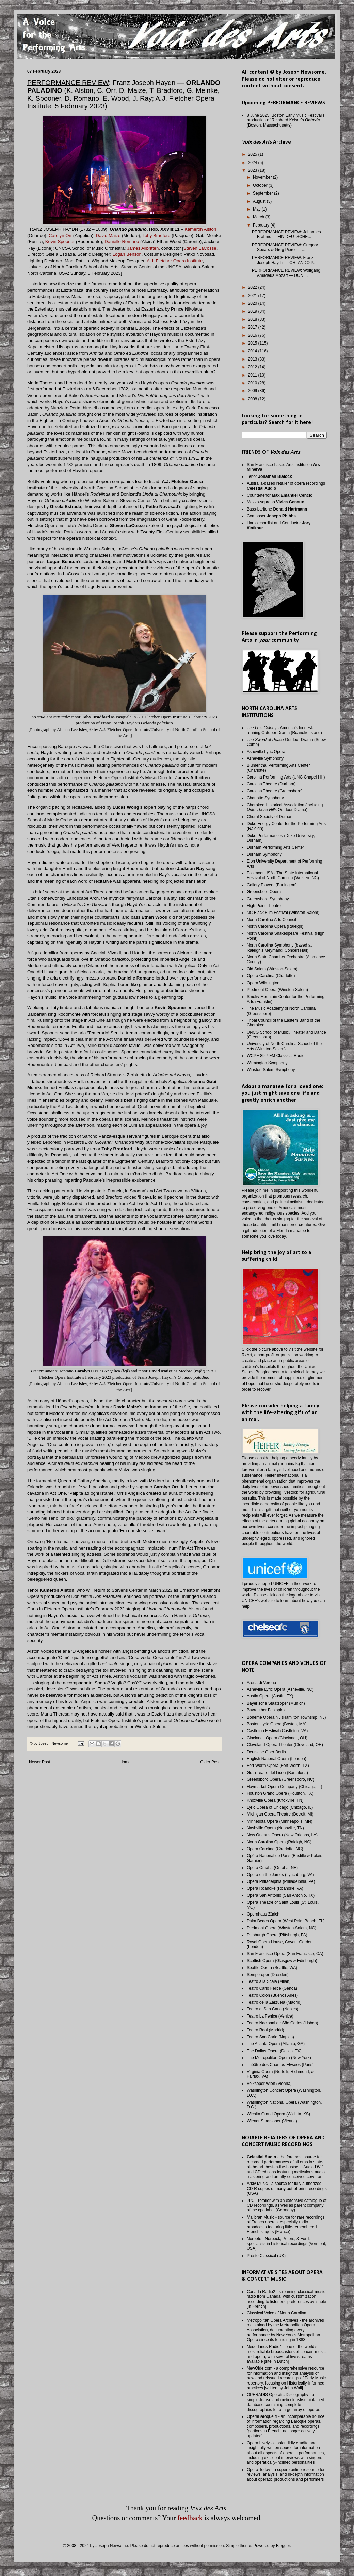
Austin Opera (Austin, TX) (270, 1696)
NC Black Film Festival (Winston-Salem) (283, 912)
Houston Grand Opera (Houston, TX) (280, 1793)
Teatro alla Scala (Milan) (269, 1981)
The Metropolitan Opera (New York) (279, 2057)
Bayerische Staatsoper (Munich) (276, 1703)
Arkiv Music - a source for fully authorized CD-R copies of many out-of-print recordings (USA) (287, 2188)
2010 (253, 383)
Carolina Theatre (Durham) (271, 784)
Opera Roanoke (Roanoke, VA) (275, 1888)
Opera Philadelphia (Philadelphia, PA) (281, 1881)
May (257, 209)
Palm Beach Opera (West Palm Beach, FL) (286, 1921)
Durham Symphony (264, 854)
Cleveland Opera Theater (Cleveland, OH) (285, 1744)
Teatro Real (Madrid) (265, 2030)
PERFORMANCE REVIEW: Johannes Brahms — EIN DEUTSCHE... (286, 234)
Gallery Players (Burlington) (272, 885)
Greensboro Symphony (268, 899)
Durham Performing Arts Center (275, 847)
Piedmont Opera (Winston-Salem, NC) (281, 1928)
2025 (253, 154)
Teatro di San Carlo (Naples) (272, 2009)
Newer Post (39, 1762)
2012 (253, 367)
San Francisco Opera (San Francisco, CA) (285, 1953)
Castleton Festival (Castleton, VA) (277, 1730)
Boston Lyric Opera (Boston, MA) (277, 1724)
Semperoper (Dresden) (268, 1974)
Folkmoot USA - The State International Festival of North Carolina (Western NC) (283, 875)
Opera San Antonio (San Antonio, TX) (281, 1895)
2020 (253, 303)
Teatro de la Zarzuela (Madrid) (274, 2002)
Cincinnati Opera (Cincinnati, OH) (277, 1738)
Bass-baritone (277, 509)
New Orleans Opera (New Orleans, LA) (282, 1835)
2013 (253, 359)
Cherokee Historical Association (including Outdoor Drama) (285, 807)
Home (125, 1762)
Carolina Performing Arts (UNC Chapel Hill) (286, 777)
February (261, 225)
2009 (253, 390)
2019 (253, 311)
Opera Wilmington (263, 983)
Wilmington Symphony (267, 1062)
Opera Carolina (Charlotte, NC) (275, 1848)
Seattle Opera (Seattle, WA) (272, 1967)
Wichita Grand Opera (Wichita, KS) (278, 2114)
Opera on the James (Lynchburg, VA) (280, 1874)
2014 (253, 351)
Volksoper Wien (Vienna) (269, 2083)
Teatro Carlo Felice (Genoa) (272, 1988)
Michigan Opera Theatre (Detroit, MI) (280, 1814)
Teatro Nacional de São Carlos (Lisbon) (282, 2023)
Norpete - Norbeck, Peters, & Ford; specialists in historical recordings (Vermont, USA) (286, 2243)
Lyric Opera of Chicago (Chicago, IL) (280, 1807)
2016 (253, 335)
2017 (253, 327)
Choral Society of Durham (270, 816)
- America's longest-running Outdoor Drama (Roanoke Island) (284, 730)
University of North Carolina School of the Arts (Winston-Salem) (284, 1046)
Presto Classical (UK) (266, 2255)
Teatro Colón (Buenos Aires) (272, 1995)
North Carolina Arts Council (271, 919)
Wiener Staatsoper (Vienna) (272, 2121)
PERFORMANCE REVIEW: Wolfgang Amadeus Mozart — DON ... (286, 273)
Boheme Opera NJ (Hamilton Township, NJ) (286, 1717)
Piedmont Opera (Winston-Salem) (277, 989)
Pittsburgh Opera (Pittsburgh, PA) (277, 1935)
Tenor (269, 476)
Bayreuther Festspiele (267, 1710)
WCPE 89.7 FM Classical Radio (275, 1055)
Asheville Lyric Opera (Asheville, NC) (280, 1689)
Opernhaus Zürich (263, 1914)
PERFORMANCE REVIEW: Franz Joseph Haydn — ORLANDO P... (284, 260)
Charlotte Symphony (265, 798)
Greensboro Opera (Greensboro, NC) (281, 1779)
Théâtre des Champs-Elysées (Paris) (280, 2064)
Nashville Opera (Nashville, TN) (275, 1828)
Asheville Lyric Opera (266, 751)
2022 (253, 287)
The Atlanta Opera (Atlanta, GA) (276, 2043)
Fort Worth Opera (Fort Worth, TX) (278, 1765)
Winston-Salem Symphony (271, 1069)
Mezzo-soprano (275, 502)
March (259, 217)
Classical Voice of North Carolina (276, 2313)
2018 (253, 319)
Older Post (210, 1762)
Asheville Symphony (265, 758)
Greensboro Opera (264, 891)
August (260, 201)
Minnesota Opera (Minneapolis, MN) (279, 1821)
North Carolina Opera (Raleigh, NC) (279, 1842)
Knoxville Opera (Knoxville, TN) (275, 1800)
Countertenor (279, 495)
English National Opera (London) (276, 1758)
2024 (253, 162)
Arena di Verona (261, 1682)
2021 (253, 295)
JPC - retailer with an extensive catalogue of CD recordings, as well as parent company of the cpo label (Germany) (286, 2205)
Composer (271, 516)
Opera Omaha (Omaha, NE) (272, 1867)
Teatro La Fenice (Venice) (270, 2016)
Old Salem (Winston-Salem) (272, 969)
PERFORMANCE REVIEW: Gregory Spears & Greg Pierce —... (285, 247)
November (263, 177)
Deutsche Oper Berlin (266, 1752)
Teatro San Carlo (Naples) (270, 2037)
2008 (253, 399)
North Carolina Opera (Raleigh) (275, 926)
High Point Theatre (264, 905)
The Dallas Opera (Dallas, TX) (274, 2050)
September (263, 193)
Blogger (283, 2545)
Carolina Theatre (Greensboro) (275, 791)
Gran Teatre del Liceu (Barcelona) (277, 1772)
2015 (253, 343)
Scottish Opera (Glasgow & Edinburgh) (282, 1960)
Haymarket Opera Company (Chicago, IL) (284, 1786)
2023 (253, 170)
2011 (253, 375)
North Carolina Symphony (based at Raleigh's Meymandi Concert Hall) (279, 947)
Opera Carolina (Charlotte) (271, 975)
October (261, 185)
